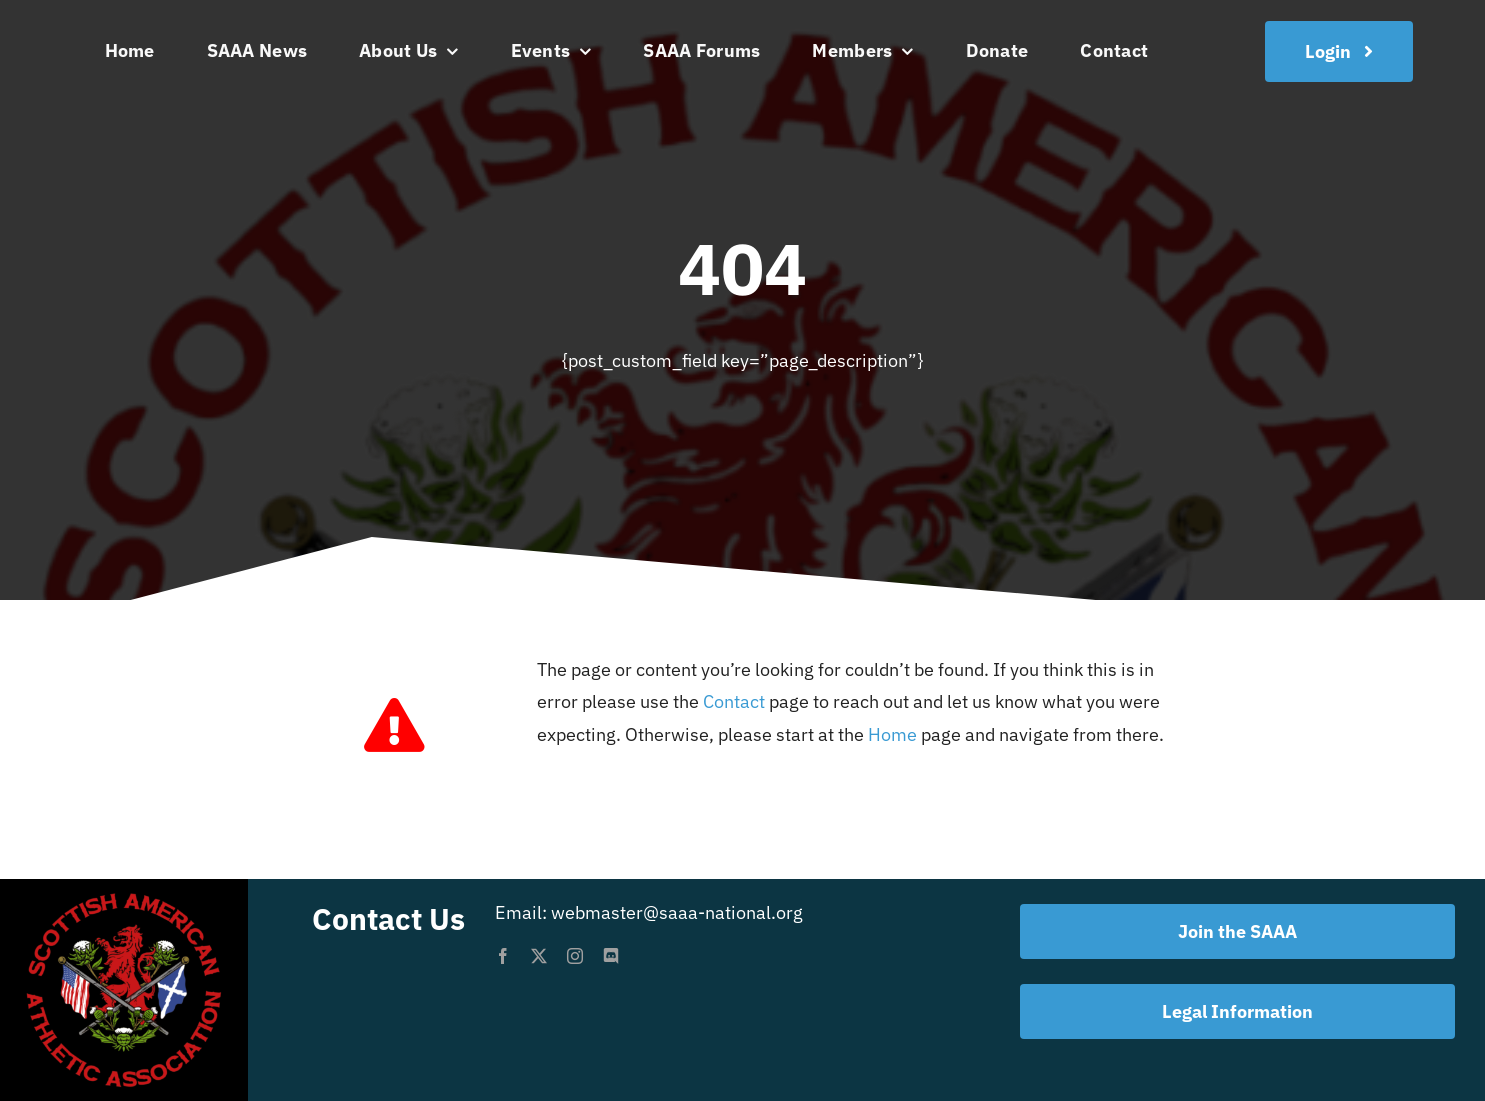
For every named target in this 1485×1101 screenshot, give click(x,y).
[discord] (611, 956)
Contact (734, 701)
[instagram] (575, 956)
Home (892, 734)
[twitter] (539, 956)
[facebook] (503, 956)
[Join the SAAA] (1339, 51)
